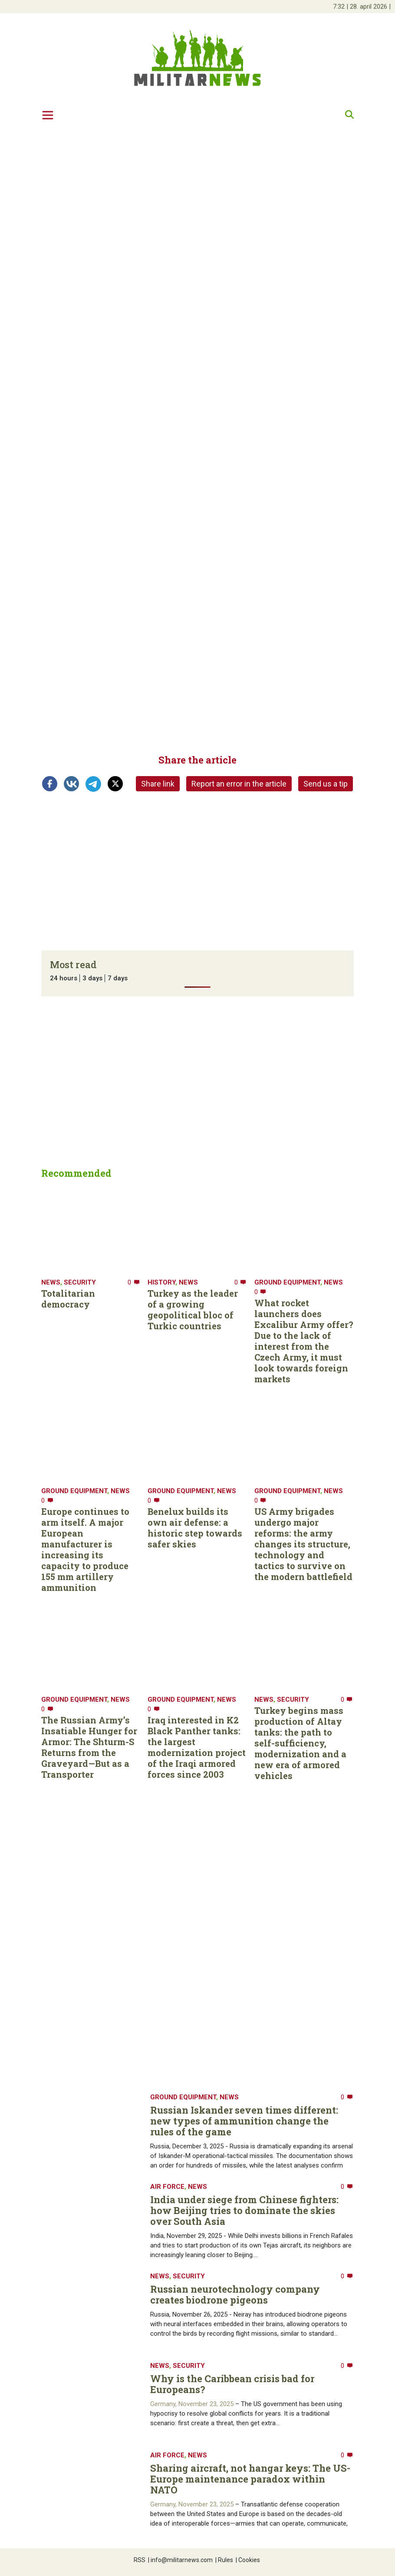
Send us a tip (325, 783)
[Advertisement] (197, 194)
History (161, 1282)
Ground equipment (287, 1282)
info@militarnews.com (180, 2559)
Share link (157, 783)
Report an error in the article (238, 783)
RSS (139, 2559)
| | (362, 6)
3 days (92, 978)
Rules (224, 2559)
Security (80, 1282)
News (50, 1282)
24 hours (63, 978)
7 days (118, 978)
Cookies (248, 2559)
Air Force (167, 2187)
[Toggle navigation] (47, 115)
